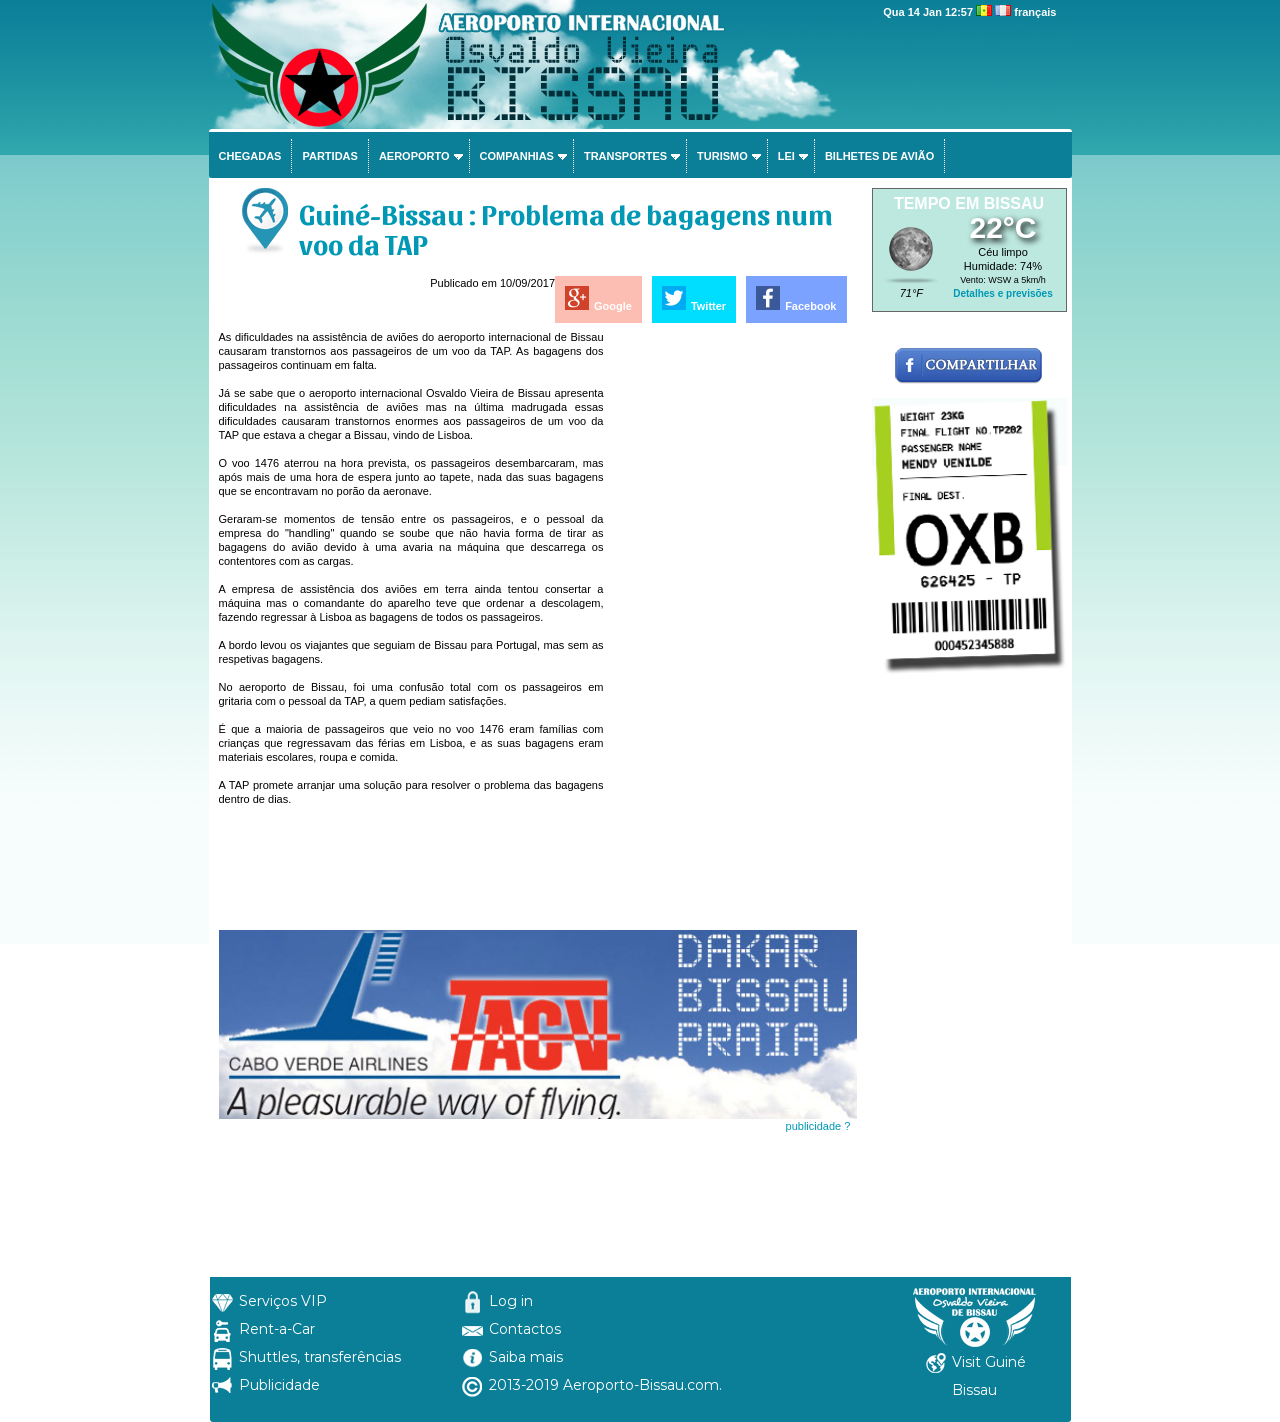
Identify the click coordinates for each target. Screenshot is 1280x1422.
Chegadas (250, 156)
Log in (511, 1301)
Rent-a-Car (277, 1329)
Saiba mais (526, 1357)
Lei (786, 156)
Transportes (625, 156)
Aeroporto (414, 156)
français (1035, 12)
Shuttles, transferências (320, 1357)
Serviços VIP (283, 1301)
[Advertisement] (732, 630)
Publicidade (279, 1385)
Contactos (525, 1329)
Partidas (329, 156)
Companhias (517, 156)
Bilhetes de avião (879, 156)
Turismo (722, 156)
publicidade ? (818, 1126)
